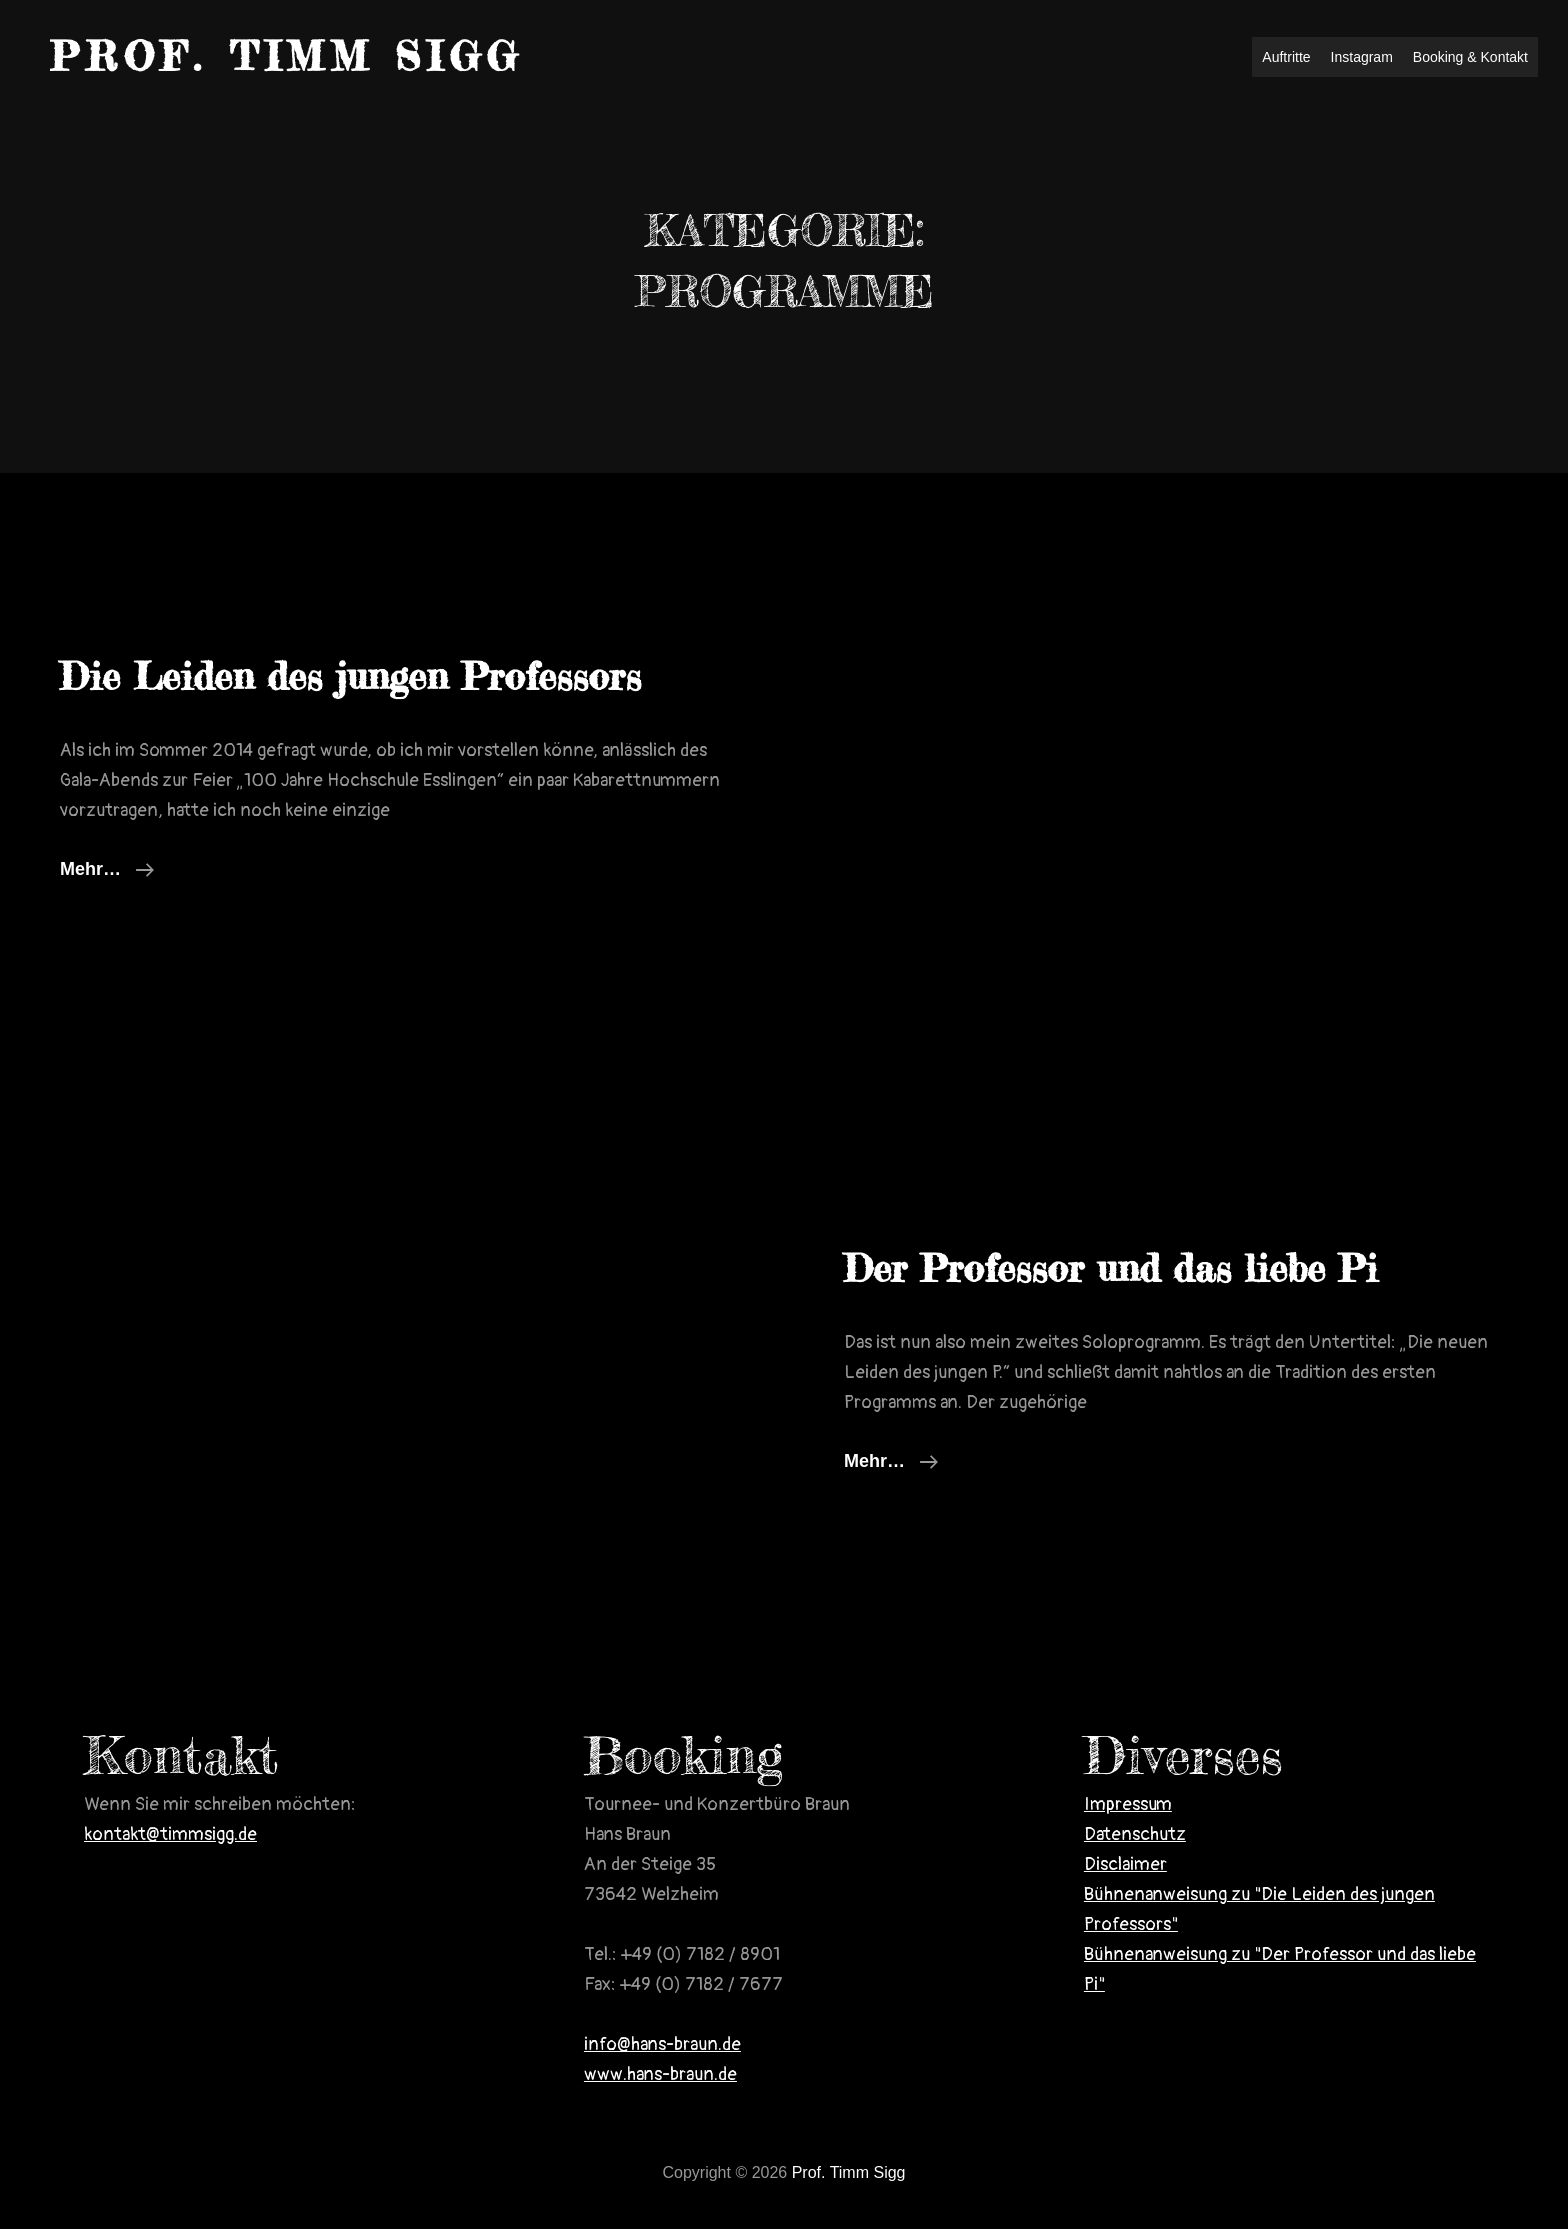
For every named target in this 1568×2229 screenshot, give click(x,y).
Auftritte (1286, 57)
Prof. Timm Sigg (287, 56)
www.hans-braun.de (660, 2074)
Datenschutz (1135, 1834)
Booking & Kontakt (1470, 57)
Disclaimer (1125, 1864)
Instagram (1362, 57)
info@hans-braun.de (662, 2044)
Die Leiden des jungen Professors (350, 676)
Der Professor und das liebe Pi (1111, 1268)
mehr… (107, 869)
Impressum (1128, 1804)
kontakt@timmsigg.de (170, 1834)
